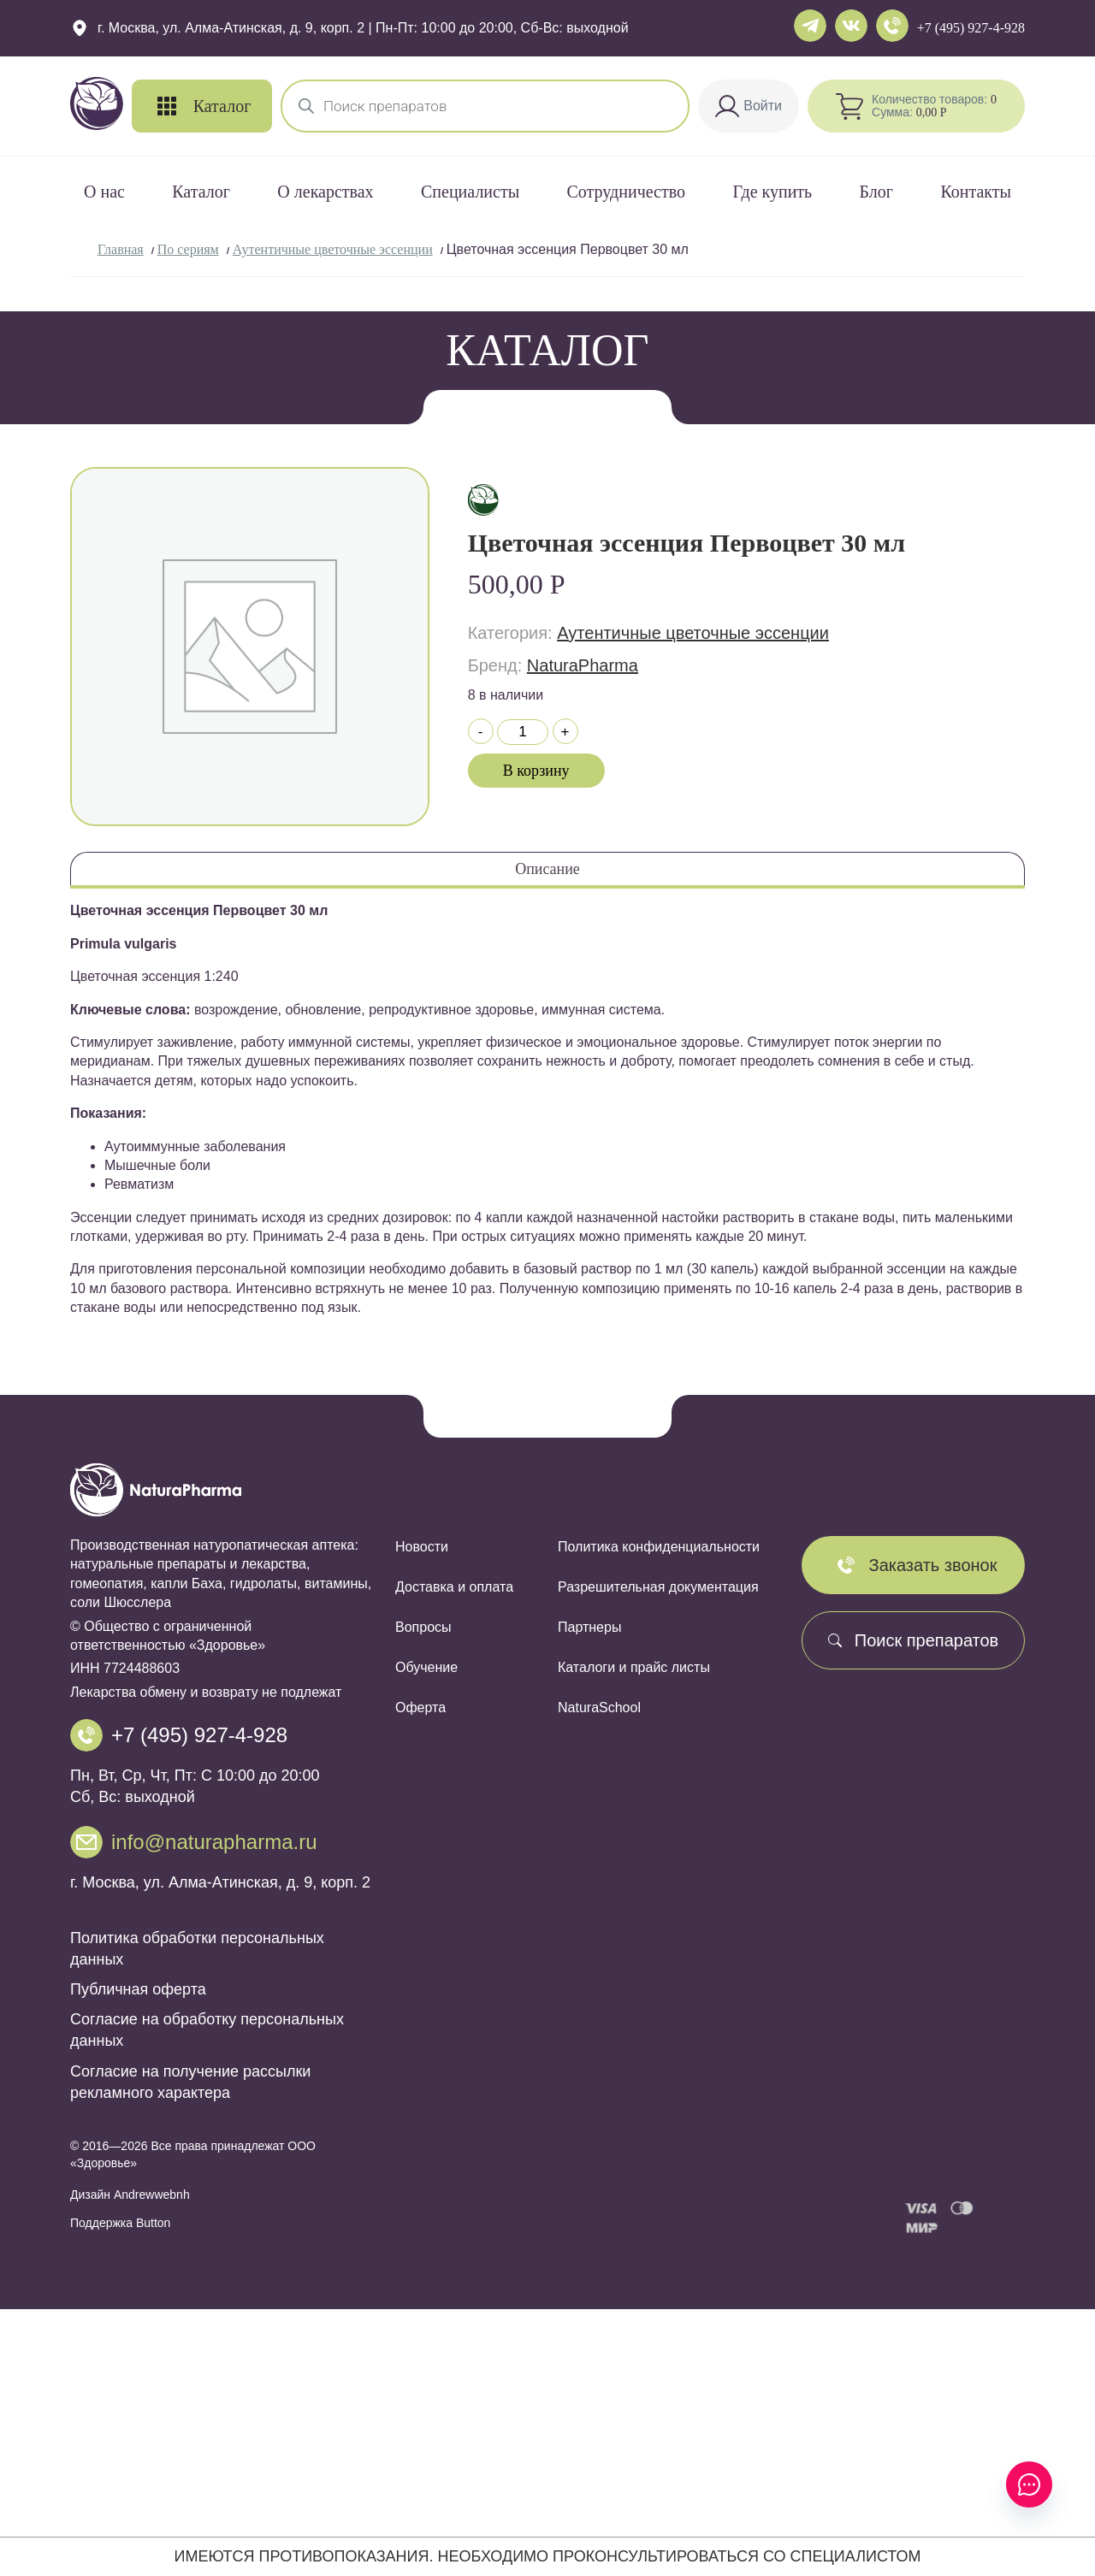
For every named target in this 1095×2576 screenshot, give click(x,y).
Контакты (975, 191)
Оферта (420, 1707)
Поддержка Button (120, 2223)
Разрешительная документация (658, 1587)
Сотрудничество (626, 191)
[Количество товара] (522, 732)
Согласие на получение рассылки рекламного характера (190, 2082)
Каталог (201, 191)
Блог (876, 191)
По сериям (188, 249)
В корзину (536, 770)
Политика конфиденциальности (659, 1546)
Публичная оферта (138, 1989)
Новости (421, 1546)
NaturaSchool (599, 1707)
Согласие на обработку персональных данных (207, 2030)
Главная (121, 249)
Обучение (426, 1667)
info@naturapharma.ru (214, 1841)
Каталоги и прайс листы (634, 1667)
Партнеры (589, 1627)
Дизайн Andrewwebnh (130, 2194)
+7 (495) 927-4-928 (971, 28)
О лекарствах (325, 191)
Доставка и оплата (454, 1587)
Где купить (772, 191)
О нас (104, 191)
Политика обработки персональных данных (197, 1948)
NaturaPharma (582, 665)
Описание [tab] (547, 868)
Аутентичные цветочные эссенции (333, 249)
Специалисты (470, 191)
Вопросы (423, 1627)
